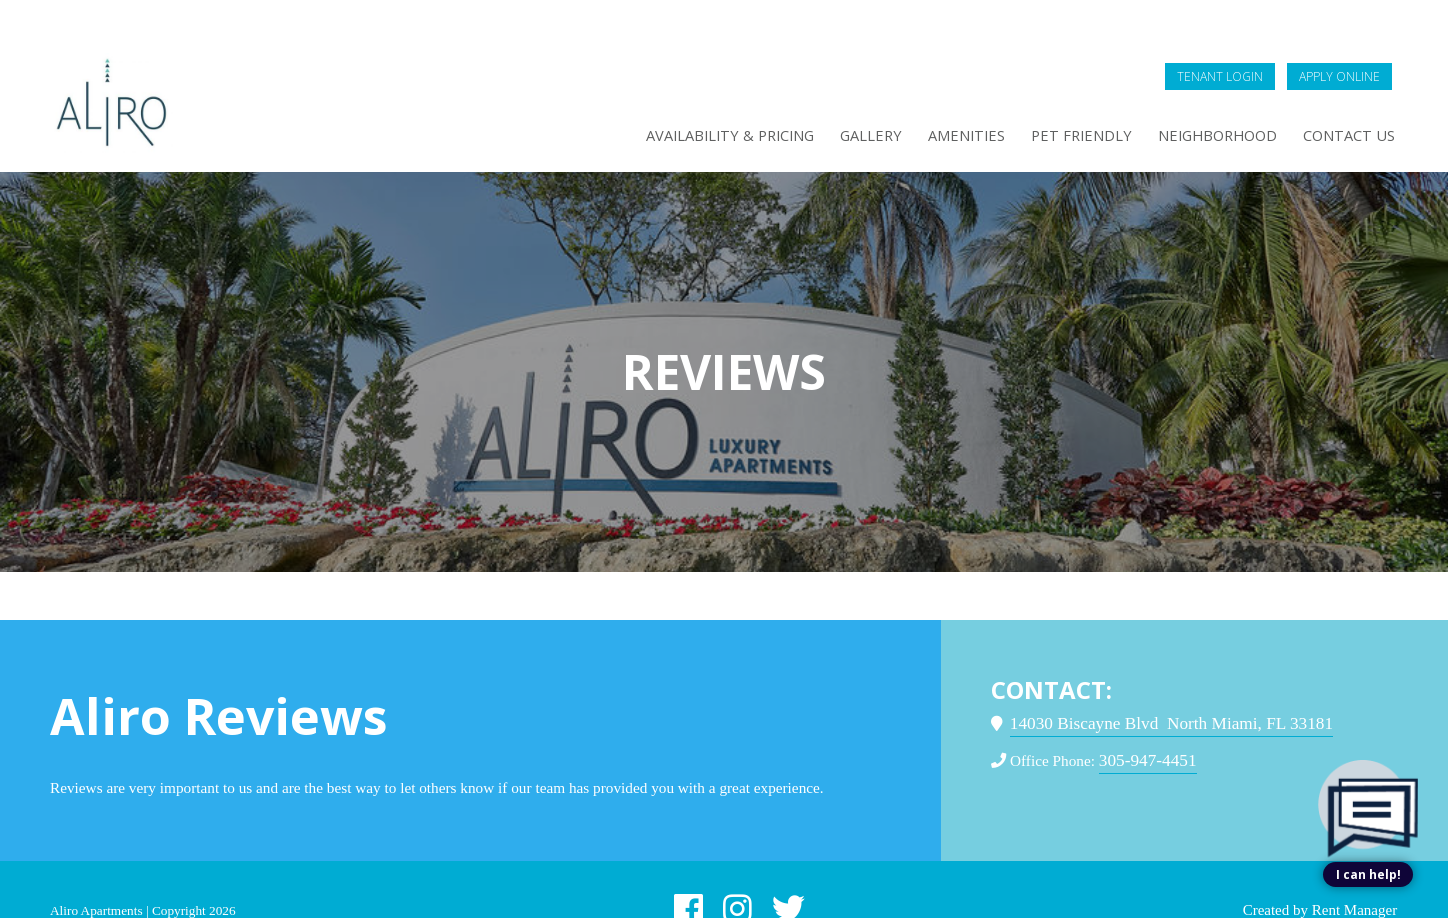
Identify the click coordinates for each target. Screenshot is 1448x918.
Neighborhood (1199, 96)
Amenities (928, 96)
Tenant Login (1203, 34)
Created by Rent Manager (1270, 894)
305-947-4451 (1162, 719)
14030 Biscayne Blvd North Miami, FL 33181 (1174, 682)
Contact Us (1343, 96)
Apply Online (1337, 34)
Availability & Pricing (672, 96)
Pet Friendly (1052, 96)
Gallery (825, 96)
